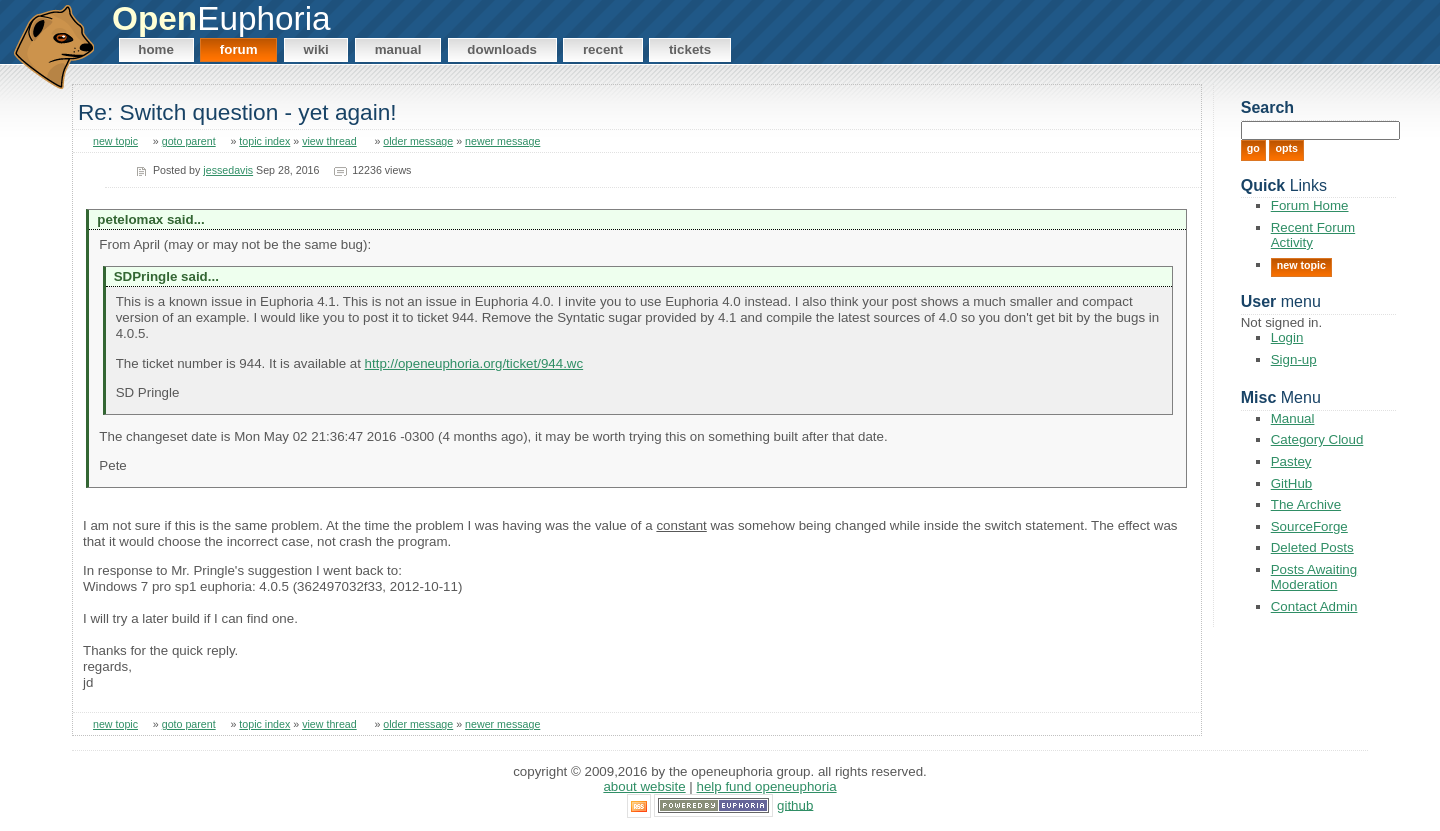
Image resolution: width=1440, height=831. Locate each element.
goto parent (189, 141)
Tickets (690, 49)
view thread (329, 141)
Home (156, 49)
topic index (264, 141)
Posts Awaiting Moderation (1314, 577)
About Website (644, 786)
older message (418, 141)
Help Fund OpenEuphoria (767, 786)
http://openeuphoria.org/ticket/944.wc (474, 363)
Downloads (502, 49)
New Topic (1301, 265)
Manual (398, 49)
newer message (502, 141)
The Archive (1306, 504)
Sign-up (1294, 359)
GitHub (1291, 483)
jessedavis (228, 170)
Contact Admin (1314, 606)
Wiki (316, 49)
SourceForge (1309, 526)
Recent (603, 49)
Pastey (1291, 461)
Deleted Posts (1312, 547)
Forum (239, 49)
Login (1287, 337)
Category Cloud (1317, 439)
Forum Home (1310, 205)
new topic (115, 141)
